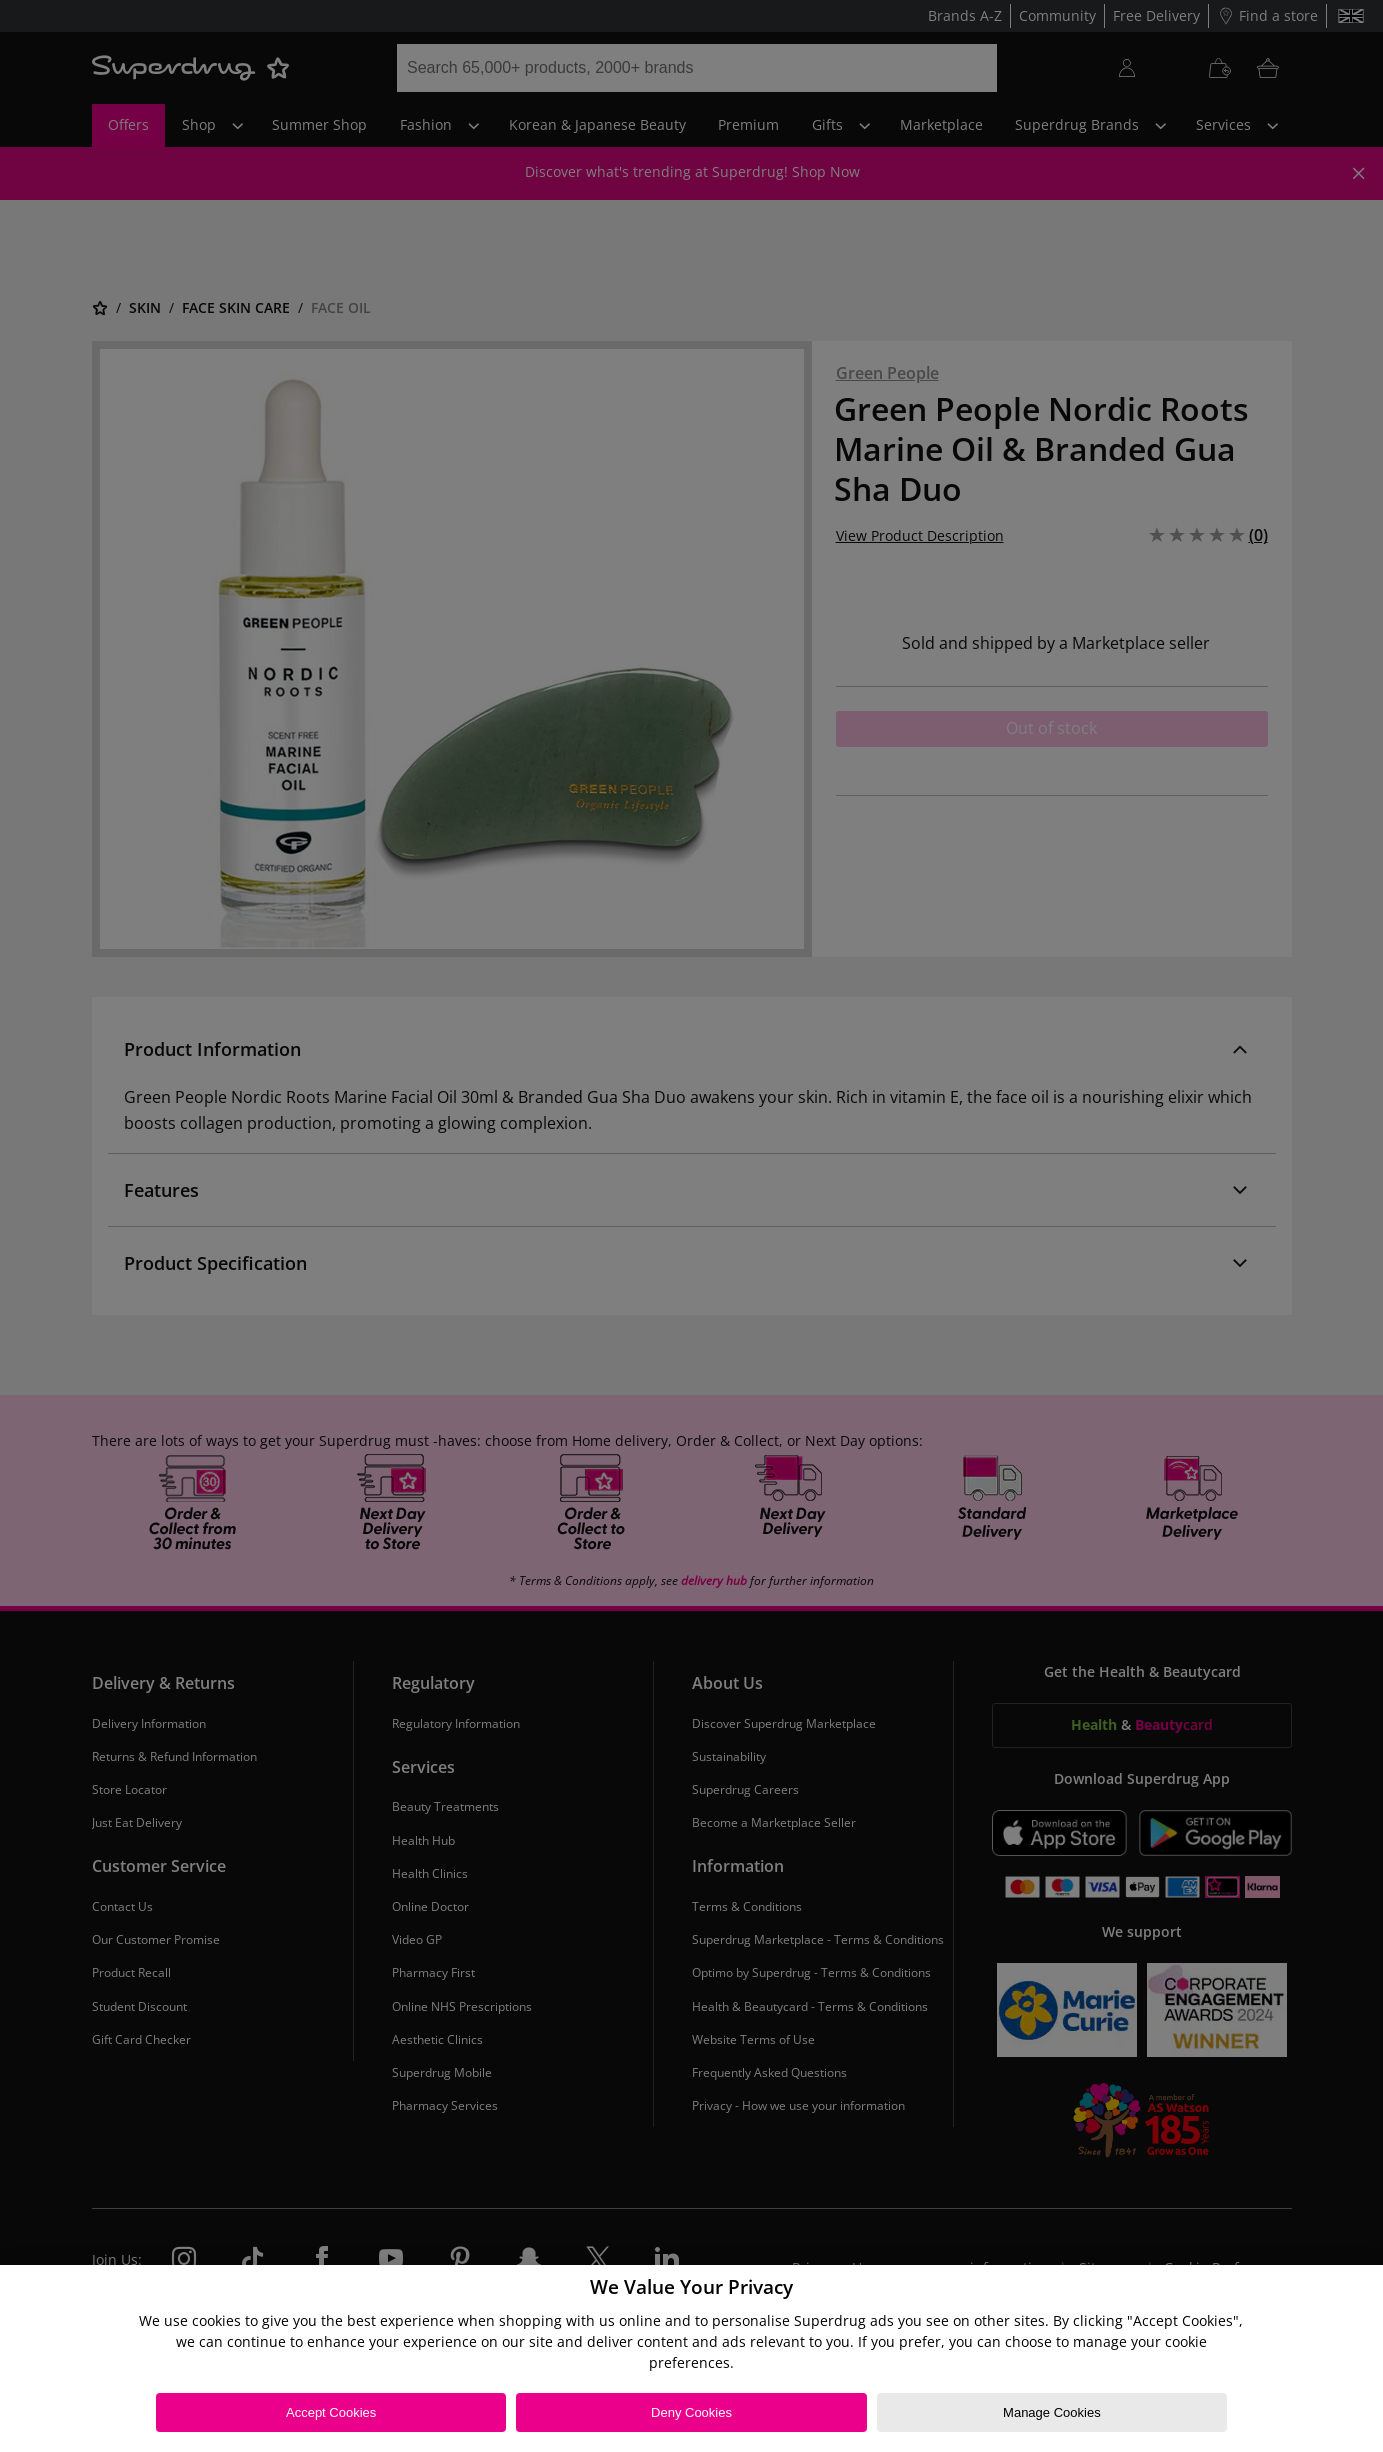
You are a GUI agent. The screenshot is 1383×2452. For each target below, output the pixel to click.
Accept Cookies (331, 2412)
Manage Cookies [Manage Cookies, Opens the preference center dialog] (1052, 2412)
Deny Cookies (691, 2412)
